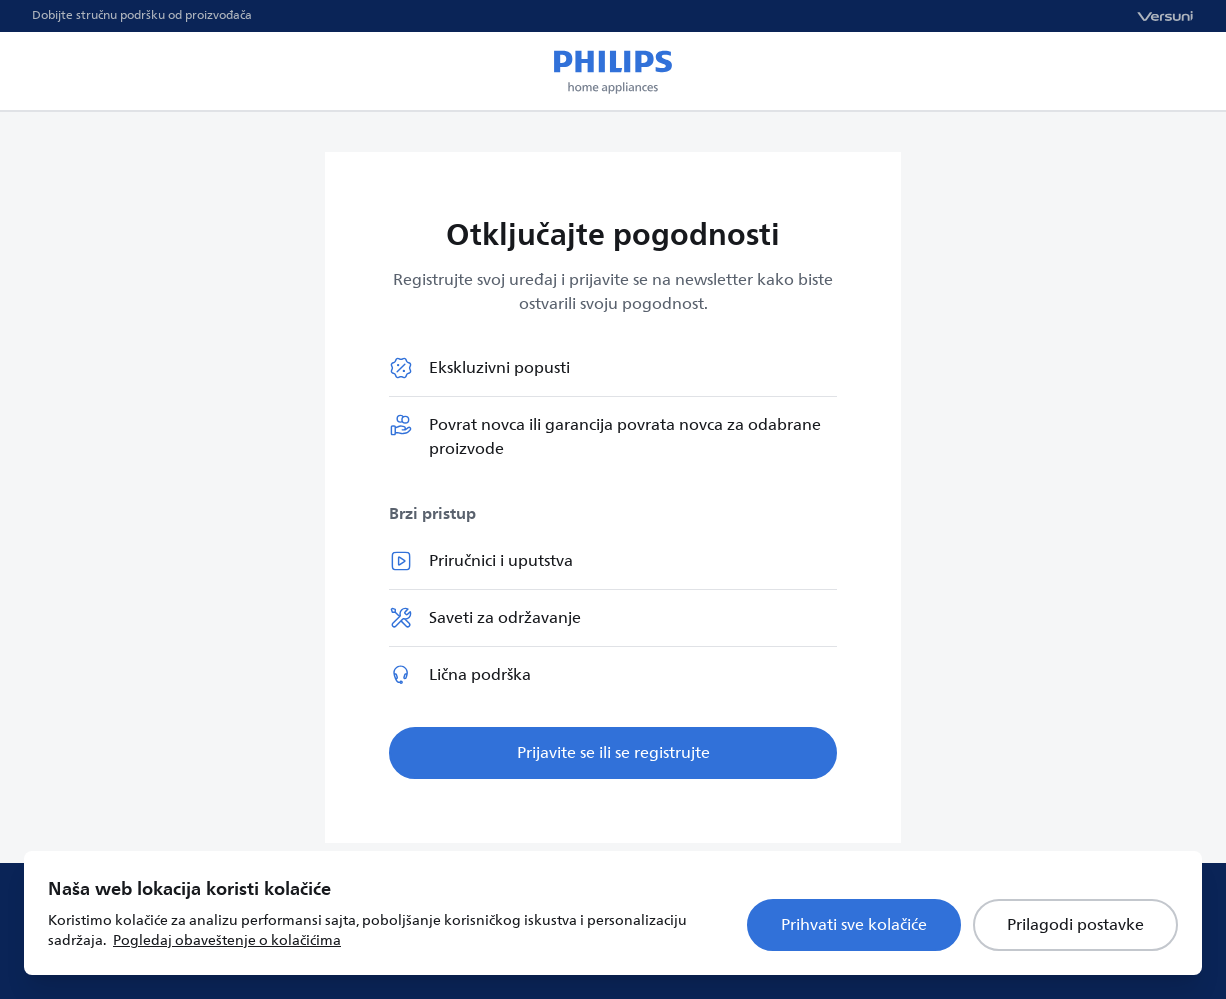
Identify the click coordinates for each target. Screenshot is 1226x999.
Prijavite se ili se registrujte (613, 753)
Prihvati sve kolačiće (854, 925)
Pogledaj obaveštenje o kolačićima (227, 940)
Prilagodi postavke (1075, 925)
